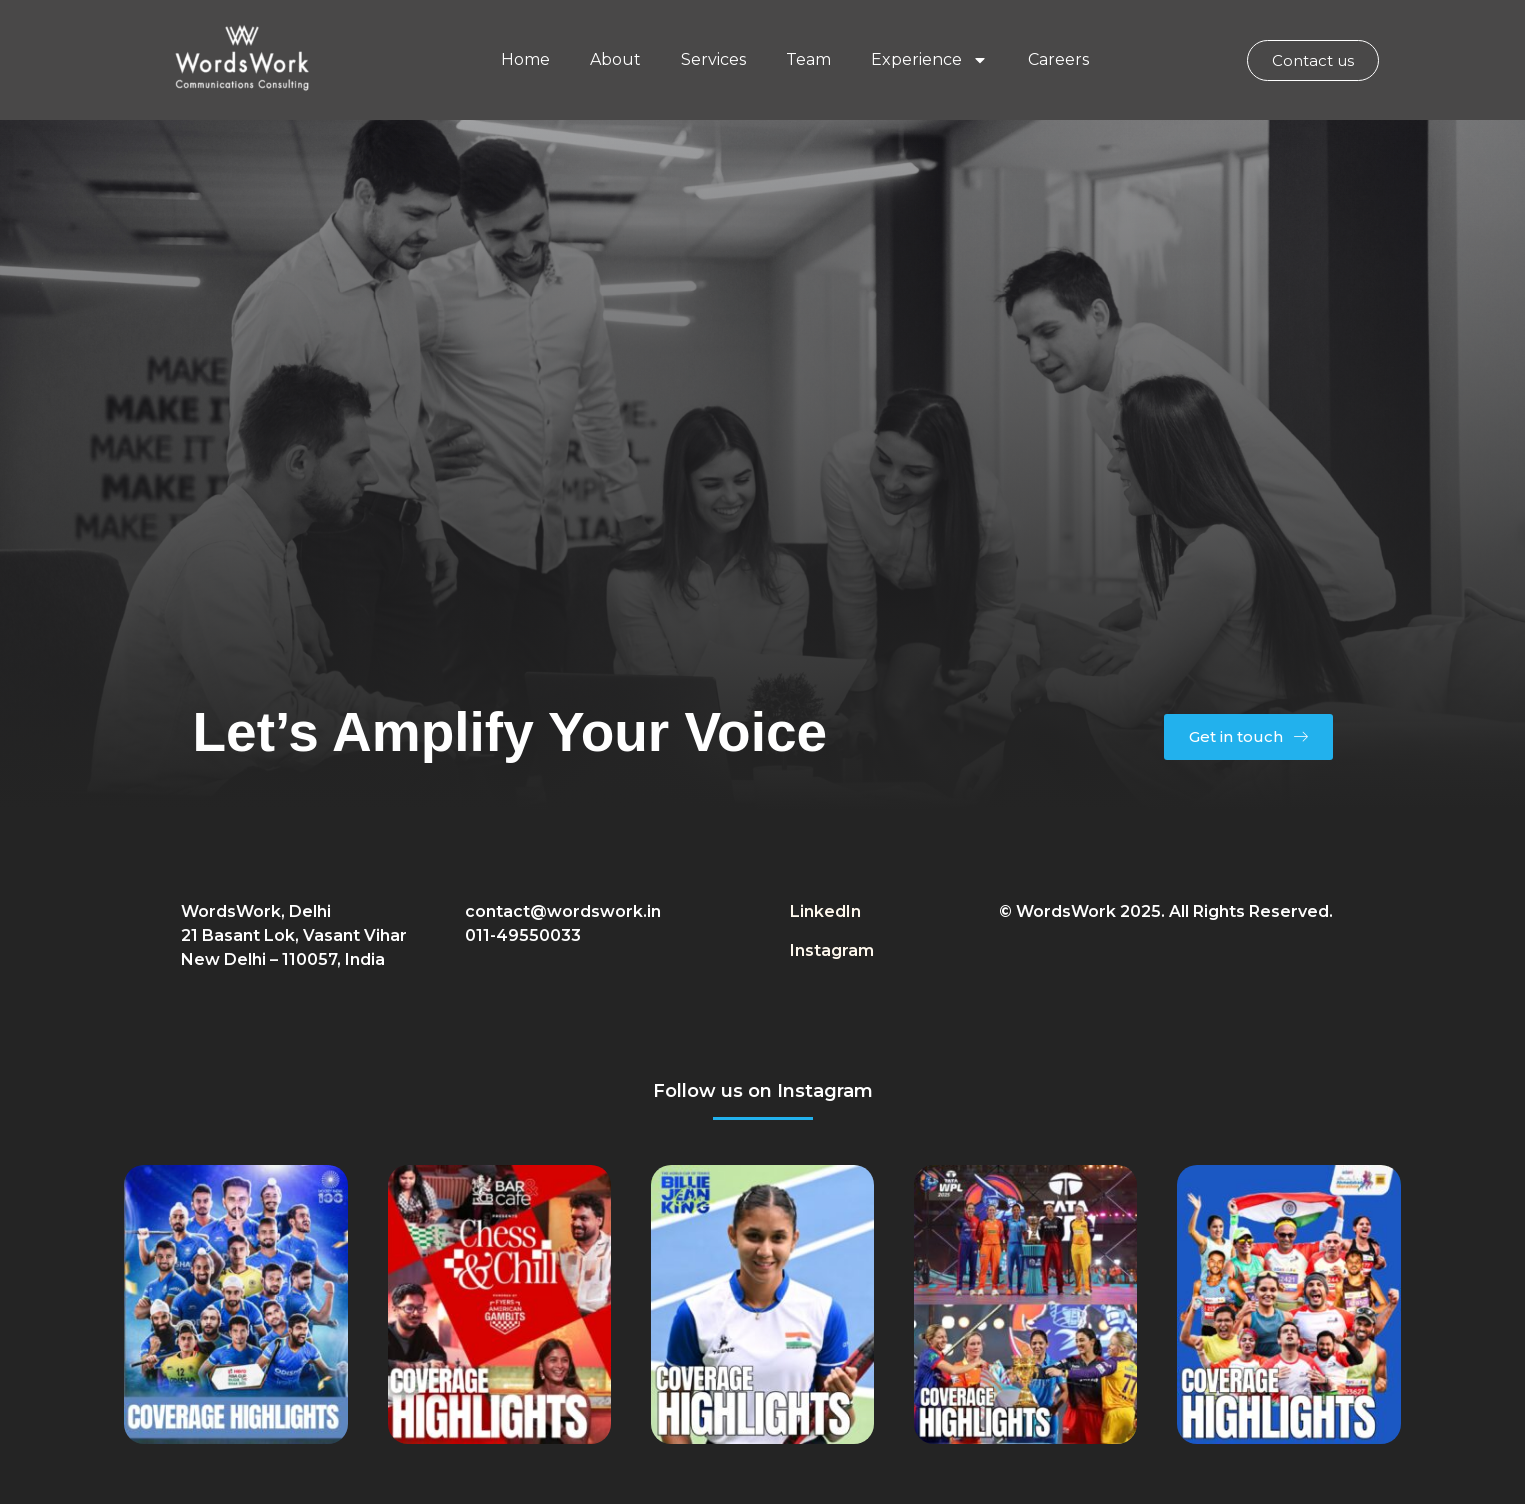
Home (525, 59)
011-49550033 (523, 935)
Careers (1058, 59)
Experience (929, 60)
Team (808, 59)
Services (713, 59)
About (615, 59)
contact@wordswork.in (563, 911)
